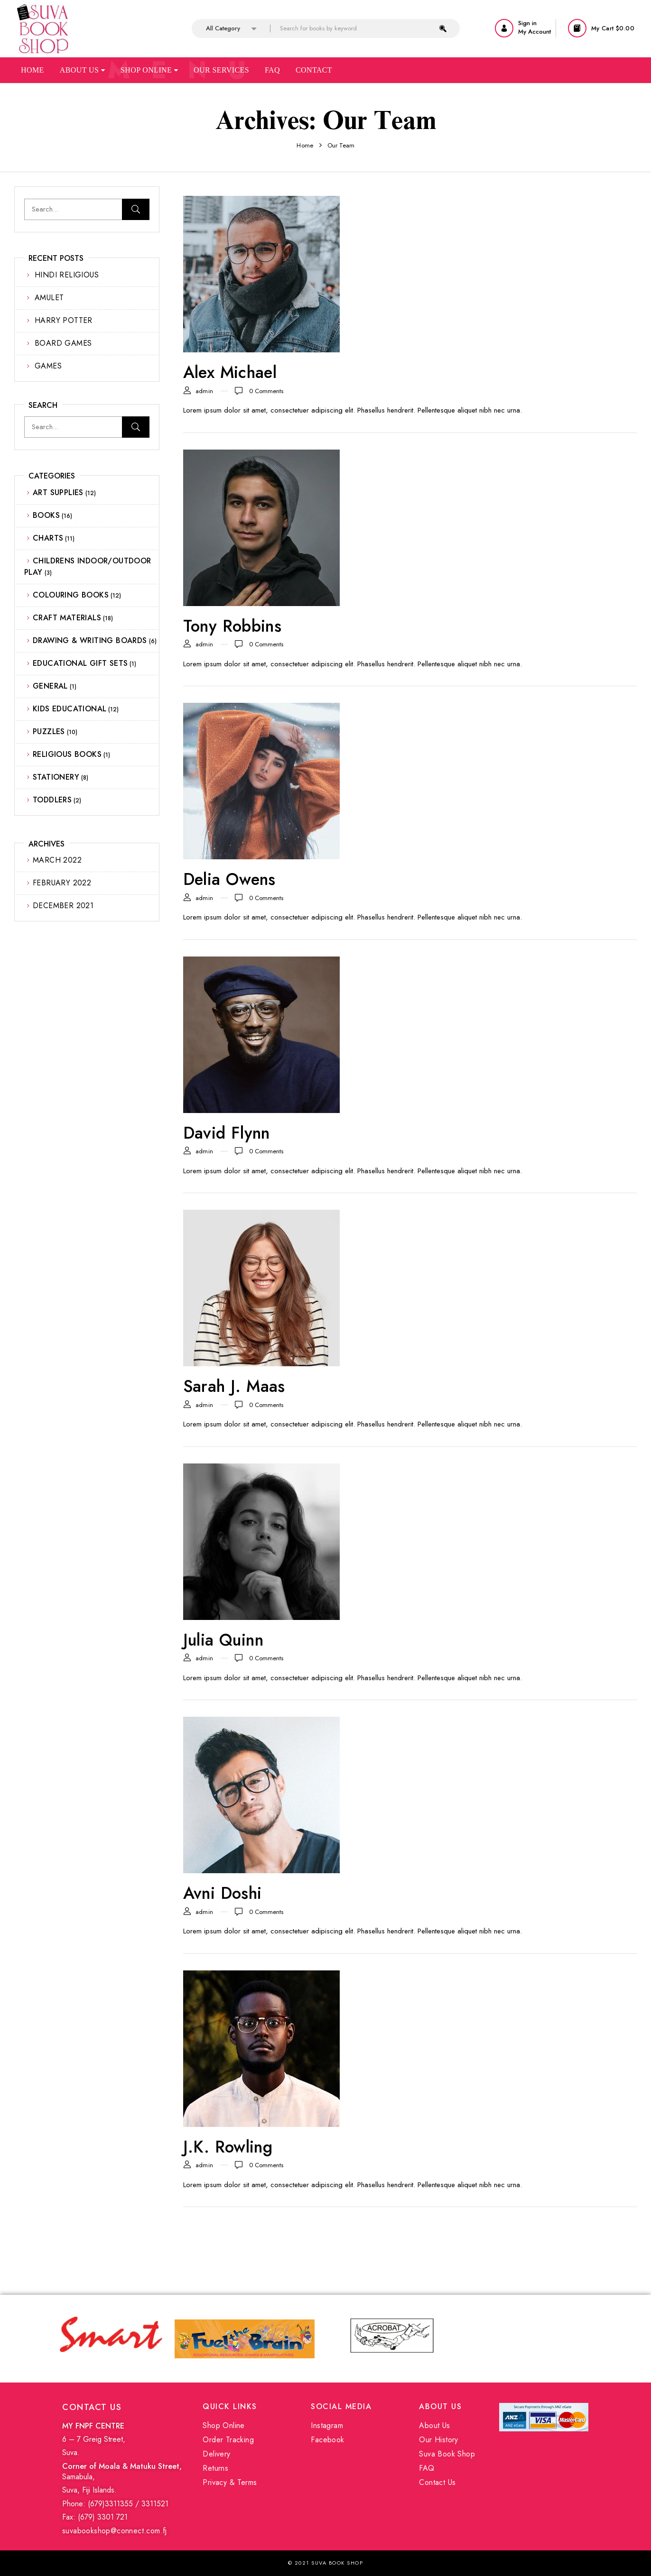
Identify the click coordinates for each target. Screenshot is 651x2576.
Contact (314, 70)
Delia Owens (229, 879)
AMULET (49, 297)
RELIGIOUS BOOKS (67, 754)
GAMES (48, 365)
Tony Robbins (232, 626)
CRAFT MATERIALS (67, 617)
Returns (215, 2468)
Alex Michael (230, 372)
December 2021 (63, 905)
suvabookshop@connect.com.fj (114, 2530)
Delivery (216, 2453)
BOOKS (46, 515)
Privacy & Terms (230, 2482)
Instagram (327, 2425)
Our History (438, 2439)
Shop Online (149, 70)
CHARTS (48, 538)
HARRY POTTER (64, 320)
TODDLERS (52, 799)
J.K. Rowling (228, 2147)
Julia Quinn (223, 1640)
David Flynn (226, 1133)
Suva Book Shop (447, 2453)
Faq (272, 70)
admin (204, 391)
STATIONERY (56, 777)
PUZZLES (49, 731)
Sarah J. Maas (234, 1386)
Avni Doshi (222, 1893)
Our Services (221, 70)
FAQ (426, 2468)
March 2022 (57, 860)
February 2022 (62, 882)
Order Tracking (228, 2439)
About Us (82, 70)
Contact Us (437, 2482)
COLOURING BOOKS (71, 594)
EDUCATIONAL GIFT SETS (80, 663)
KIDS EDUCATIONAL (69, 708)
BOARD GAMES (63, 343)
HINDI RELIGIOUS (67, 274)
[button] (602, 28)
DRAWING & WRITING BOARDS (90, 640)
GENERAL (50, 686)
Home (32, 70)
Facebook (327, 2439)
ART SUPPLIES (58, 492)
